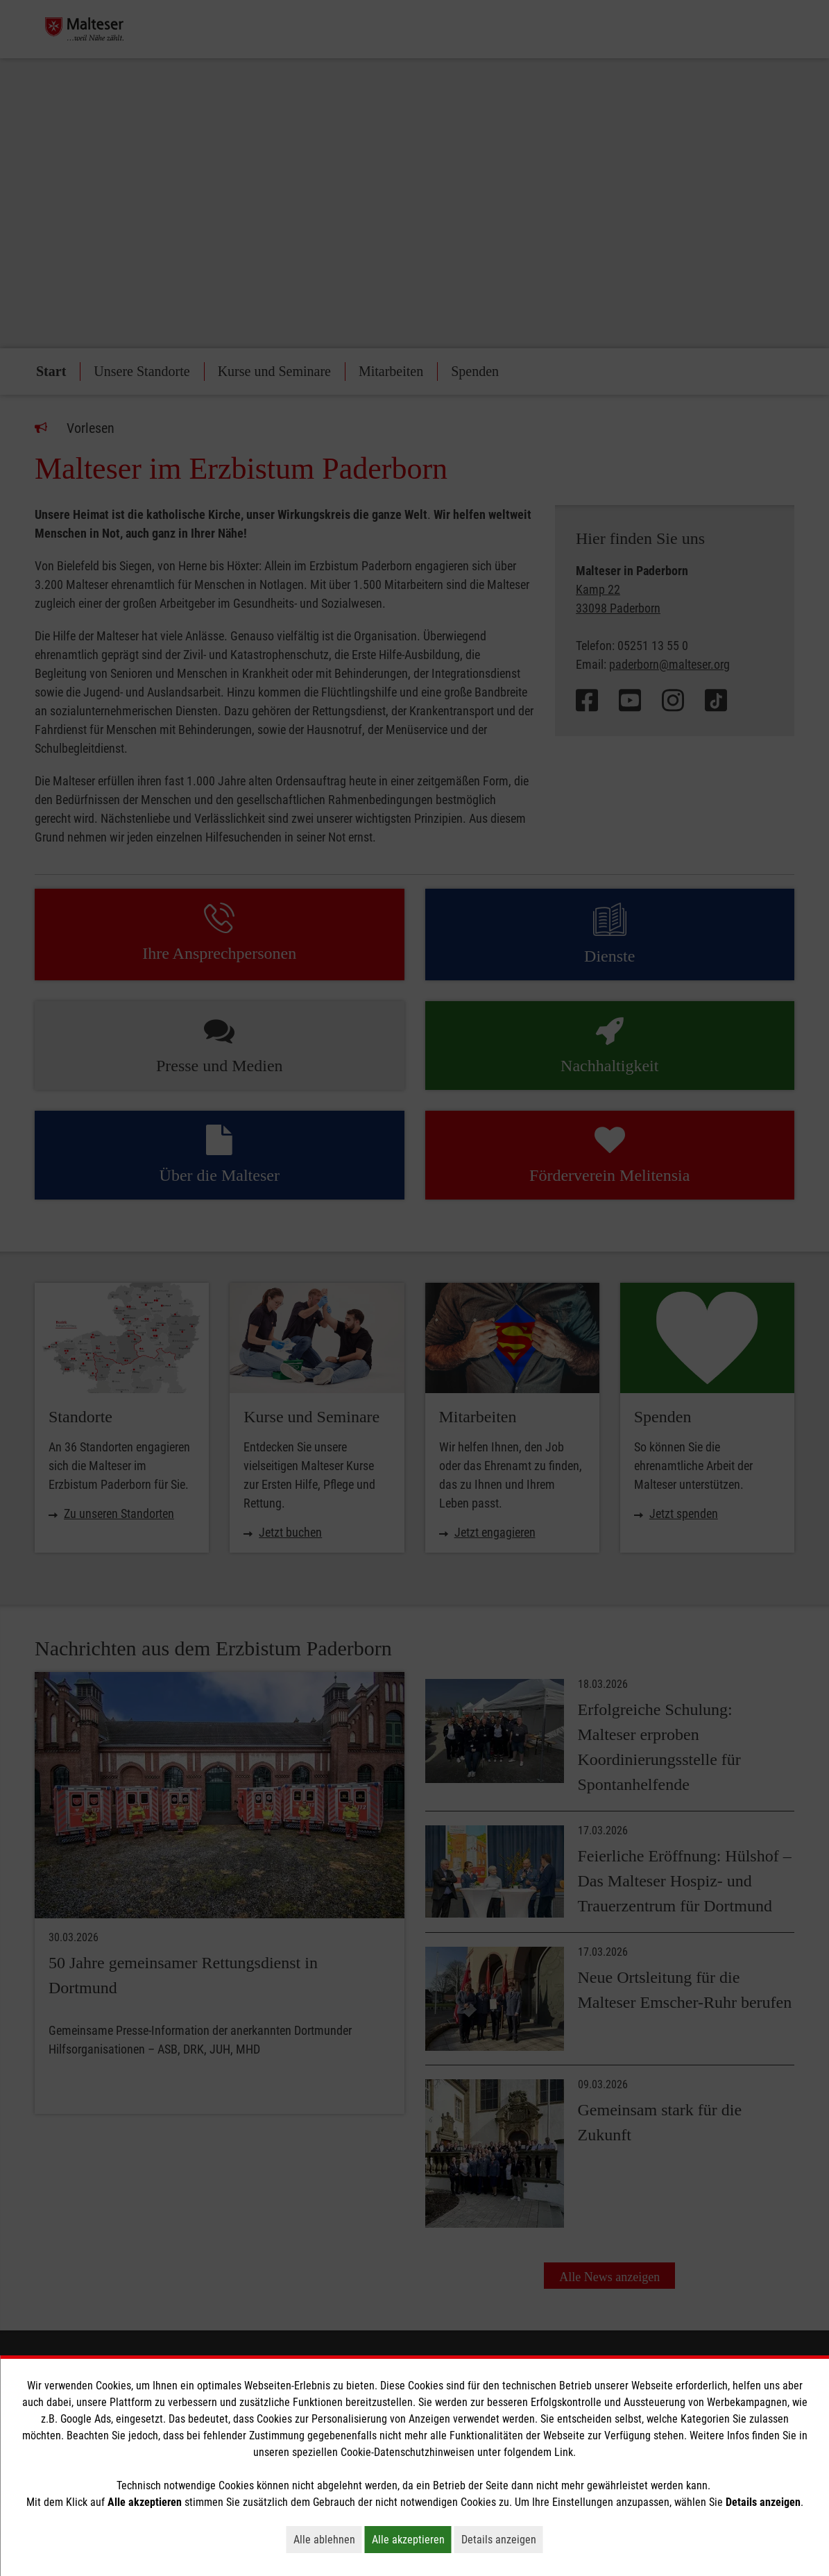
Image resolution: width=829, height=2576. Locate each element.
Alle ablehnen (327, 2539)
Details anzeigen (502, 2539)
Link (563, 2452)
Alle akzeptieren (412, 2539)
